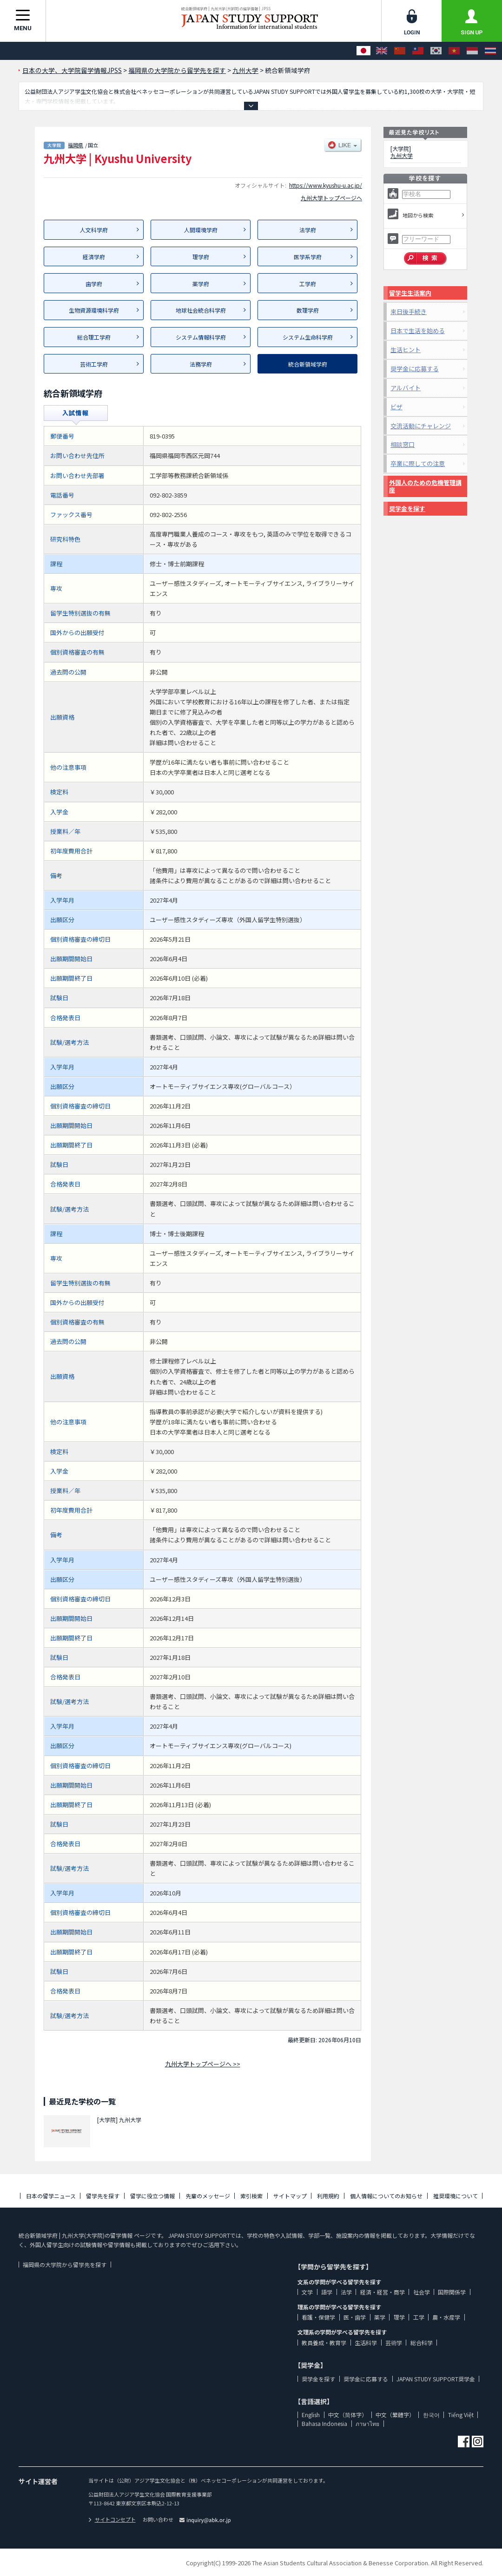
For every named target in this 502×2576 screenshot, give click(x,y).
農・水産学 (446, 2317)
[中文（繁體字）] (418, 51)
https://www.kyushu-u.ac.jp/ (325, 185)
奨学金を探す (407, 508)
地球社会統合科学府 (201, 310)
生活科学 (366, 2343)
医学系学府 (308, 257)
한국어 (431, 2415)
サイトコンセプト (112, 2519)
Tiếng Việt (461, 2415)
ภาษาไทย (367, 2423)
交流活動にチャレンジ (420, 425)
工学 (418, 2317)
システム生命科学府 (308, 337)
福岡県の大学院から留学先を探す (64, 2264)
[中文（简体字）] (400, 51)
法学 (346, 2292)
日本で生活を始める (417, 330)
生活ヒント (405, 349)
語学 (326, 2292)
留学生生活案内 (410, 292)
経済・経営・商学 (382, 2292)
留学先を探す (102, 2196)
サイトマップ (290, 2196)
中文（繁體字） (395, 2415)
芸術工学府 (94, 364)
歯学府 (94, 284)
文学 (307, 2292)
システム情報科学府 (201, 337)
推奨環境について (455, 2196)
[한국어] (436, 51)
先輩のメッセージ (207, 2196)
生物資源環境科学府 (94, 310)
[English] (382, 51)
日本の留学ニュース (51, 2196)
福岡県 (75, 145)
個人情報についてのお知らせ (386, 2196)
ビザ (396, 406)
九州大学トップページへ (331, 198)
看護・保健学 (318, 2317)
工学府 (307, 284)
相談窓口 (402, 444)
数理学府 (308, 310)
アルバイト (405, 387)
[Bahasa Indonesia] (472, 51)
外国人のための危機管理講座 (425, 486)
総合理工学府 (94, 337)
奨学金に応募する (414, 368)
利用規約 (328, 2196)
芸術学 (393, 2343)
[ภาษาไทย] (490, 51)
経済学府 (94, 257)
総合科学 (421, 2343)
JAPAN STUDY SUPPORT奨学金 (435, 2379)
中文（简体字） (347, 2415)
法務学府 (201, 364)
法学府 (307, 230)
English (311, 2415)
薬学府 (200, 284)
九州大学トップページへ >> (202, 2063)
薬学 (379, 2317)
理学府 (200, 257)
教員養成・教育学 (324, 2343)
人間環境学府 (201, 230)
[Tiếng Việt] (454, 51)
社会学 (421, 2292)
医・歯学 (354, 2317)
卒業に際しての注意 (417, 463)
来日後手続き (408, 311)
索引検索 (251, 2196)
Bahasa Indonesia (324, 2423)
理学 (399, 2317)
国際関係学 (452, 2292)
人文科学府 (94, 230)
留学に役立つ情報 (152, 2196)
